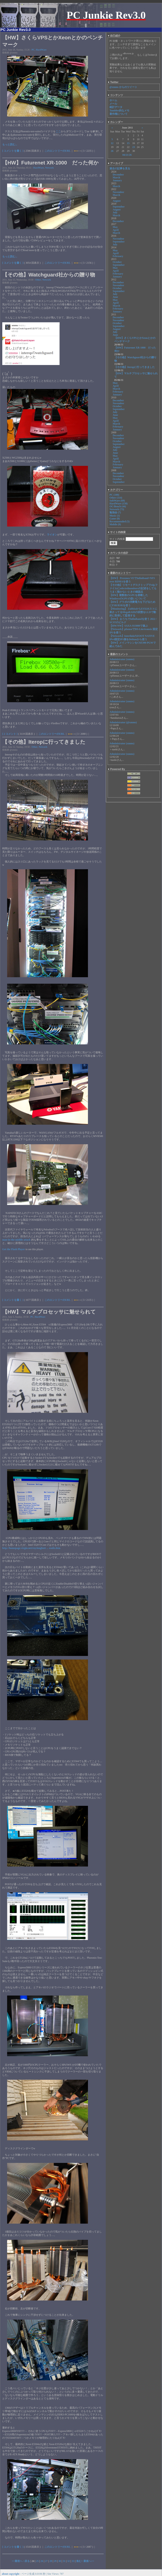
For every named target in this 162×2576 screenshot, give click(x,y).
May (115, 227)
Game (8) (114, 518)
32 (68, 2561)
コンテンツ (115, 95)
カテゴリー (115, 489)
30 (59, 2561)
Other (38, 279)
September (119, 206)
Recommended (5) (119, 521)
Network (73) (116, 509)
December (118, 174)
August (117, 200)
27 (46, 2561)
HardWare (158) (118, 503)
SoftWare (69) (117, 500)
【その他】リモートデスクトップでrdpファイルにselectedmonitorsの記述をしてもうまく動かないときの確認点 (133, 588)
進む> (79, 2561)
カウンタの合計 (118, 552)
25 (37, 2561)
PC (33, 49)
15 (128, 143)
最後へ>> (88, 2561)
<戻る (26, 2561)
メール (113, 103)
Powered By (116, 769)
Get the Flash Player (13, 1249)
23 (133, 147)
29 (55, 2561)
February (118, 256)
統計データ (115, 107)
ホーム (113, 100)
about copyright (10, 2573)
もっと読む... (9, 144)
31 (64, 2561)
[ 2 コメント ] (10, 733)
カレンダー (115, 122)
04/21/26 (127, 154)
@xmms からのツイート (123, 87)
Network (49, 167)
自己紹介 (114, 35)
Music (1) (114, 515)
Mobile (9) (115, 524)
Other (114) (115, 497)
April (116, 230)
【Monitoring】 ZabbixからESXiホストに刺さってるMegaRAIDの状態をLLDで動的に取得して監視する (133, 612)
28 (50, 2561)
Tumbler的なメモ (119, 110)
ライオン (52, 534)
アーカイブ (115, 163)
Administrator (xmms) (121, 659)
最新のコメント (118, 654)
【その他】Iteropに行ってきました (134, 367)
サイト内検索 (117, 532)
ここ (58, 131)
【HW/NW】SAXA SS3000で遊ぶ (128, 625)
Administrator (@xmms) (123, 722)
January (117, 180)
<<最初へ (17, 2561)
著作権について (118, 113)
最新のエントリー (119, 573)
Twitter (113, 82)
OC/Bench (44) (117, 506)
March (116, 177)
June (115, 297)
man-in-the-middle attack (16, 1239)
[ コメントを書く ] (12, 150)
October (117, 262)
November (118, 192)
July (115, 212)
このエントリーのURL (57, 150)
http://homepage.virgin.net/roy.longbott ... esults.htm (31, 1548)
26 (42, 2561)
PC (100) (114, 494)
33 (73, 2561)
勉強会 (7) (115, 512)
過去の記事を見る (119, 168)
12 (112, 143)
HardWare (41, 49)
